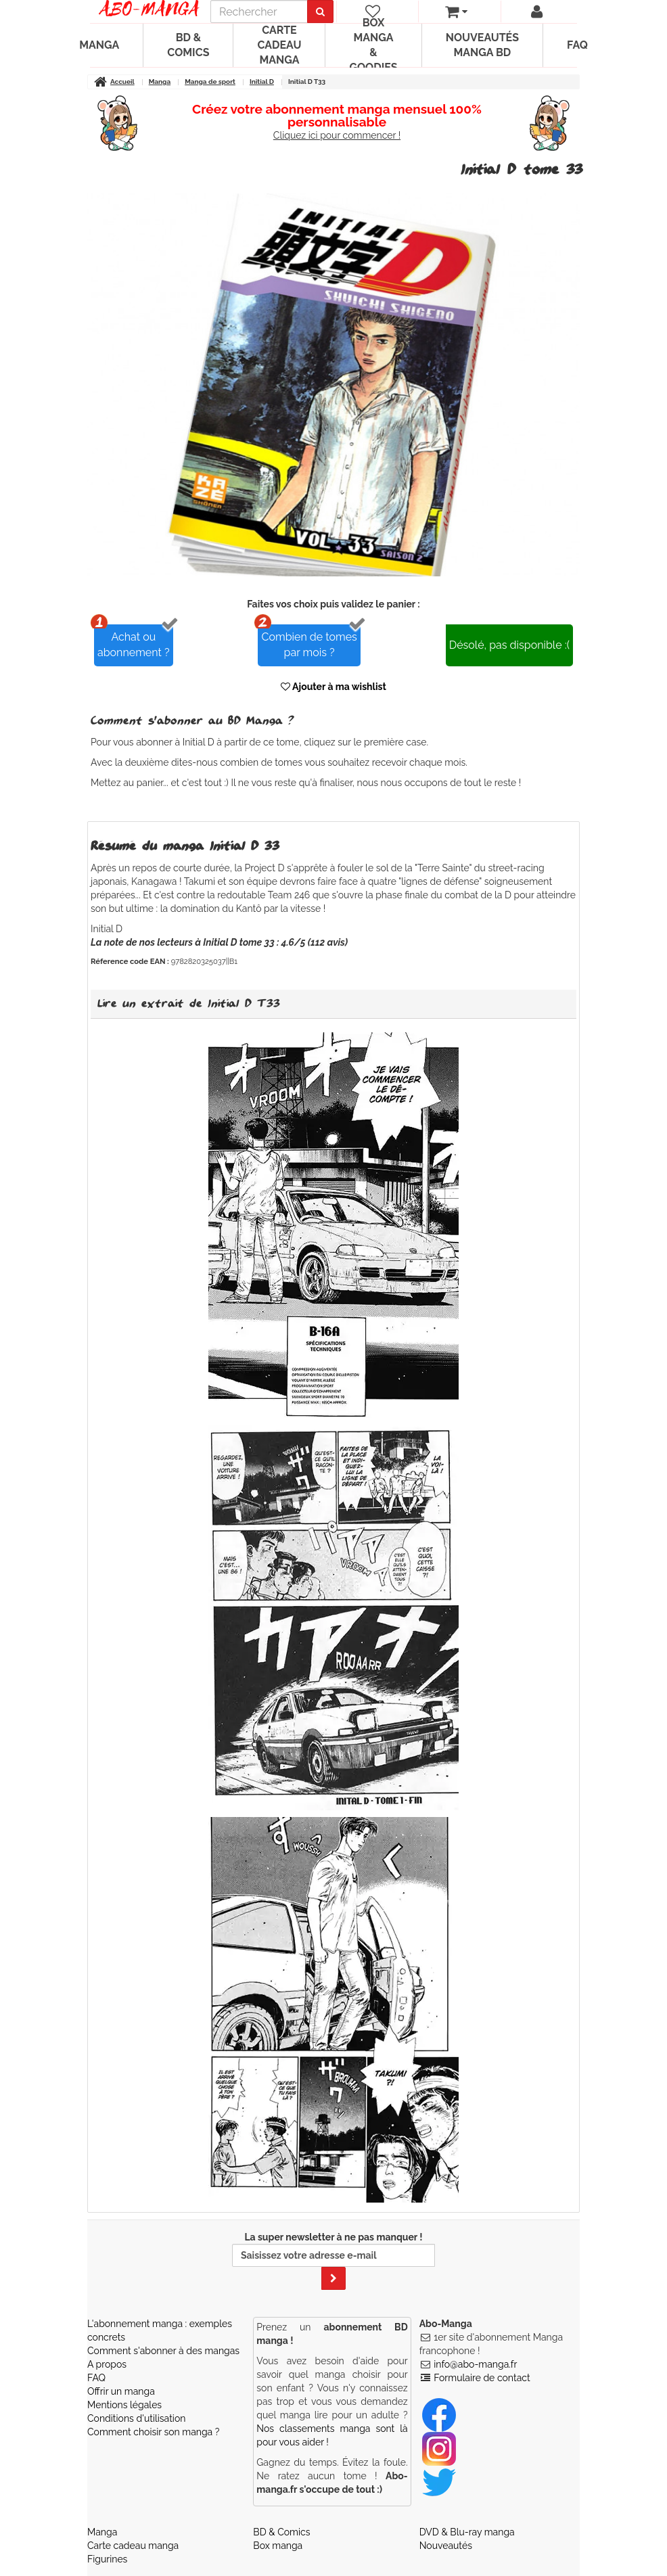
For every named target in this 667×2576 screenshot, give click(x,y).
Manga (99, 45)
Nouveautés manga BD (482, 45)
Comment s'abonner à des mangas (163, 2350)
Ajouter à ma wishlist (333, 686)
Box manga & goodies (373, 45)
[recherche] (259, 11)
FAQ (577, 45)
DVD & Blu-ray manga (467, 2532)
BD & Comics (188, 45)
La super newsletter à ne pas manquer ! (333, 2261)
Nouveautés (445, 2545)
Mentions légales (124, 2404)
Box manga (277, 2545)
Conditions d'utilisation (136, 2418)
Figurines (107, 2559)
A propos (107, 2364)
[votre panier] (456, 11)
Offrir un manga (121, 2391)
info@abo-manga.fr (475, 2364)
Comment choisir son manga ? (153, 2431)
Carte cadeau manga (279, 45)
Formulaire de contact (482, 2377)
